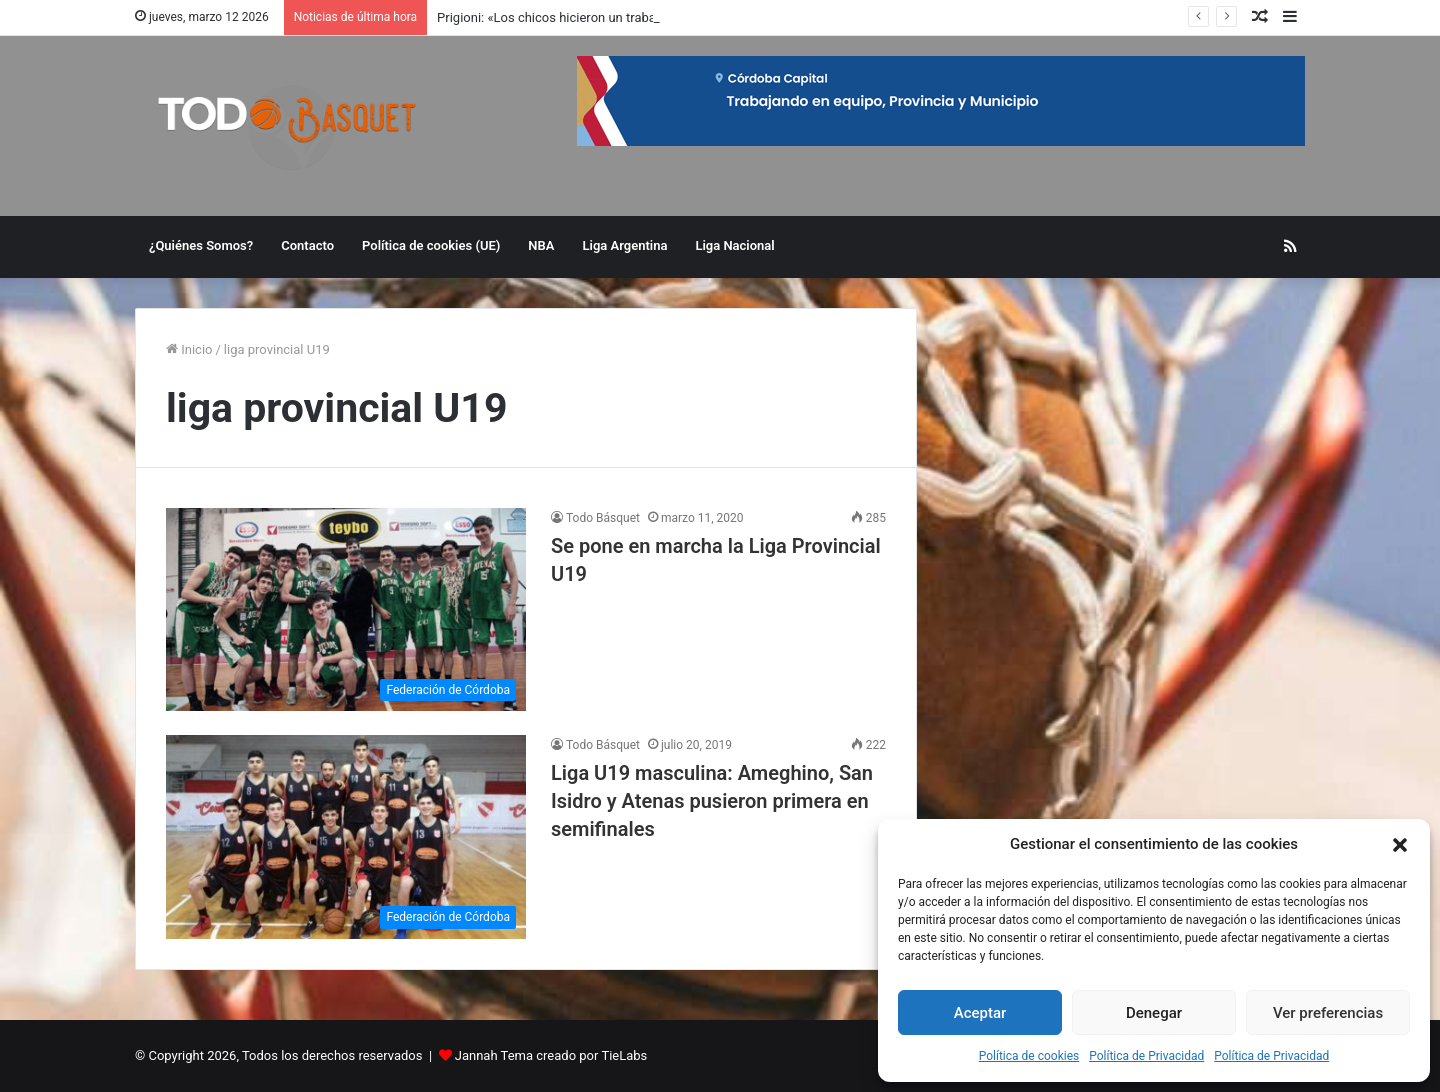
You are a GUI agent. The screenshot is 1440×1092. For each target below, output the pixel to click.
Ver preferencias (1328, 1013)
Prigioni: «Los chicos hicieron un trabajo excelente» (584, 17)
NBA (541, 245)
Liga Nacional (734, 245)
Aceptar (980, 1013)
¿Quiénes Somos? (201, 245)
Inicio (189, 349)
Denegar (1154, 1013)
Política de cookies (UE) (431, 245)
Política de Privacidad (1146, 1056)
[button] (1400, 845)
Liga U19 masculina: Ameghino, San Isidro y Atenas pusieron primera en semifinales (712, 801)
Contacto (307, 245)
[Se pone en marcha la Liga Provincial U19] (346, 609)
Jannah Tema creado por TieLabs (551, 1055)
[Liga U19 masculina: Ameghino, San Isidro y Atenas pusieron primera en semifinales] (346, 836)
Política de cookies (1029, 1056)
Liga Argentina (625, 245)
